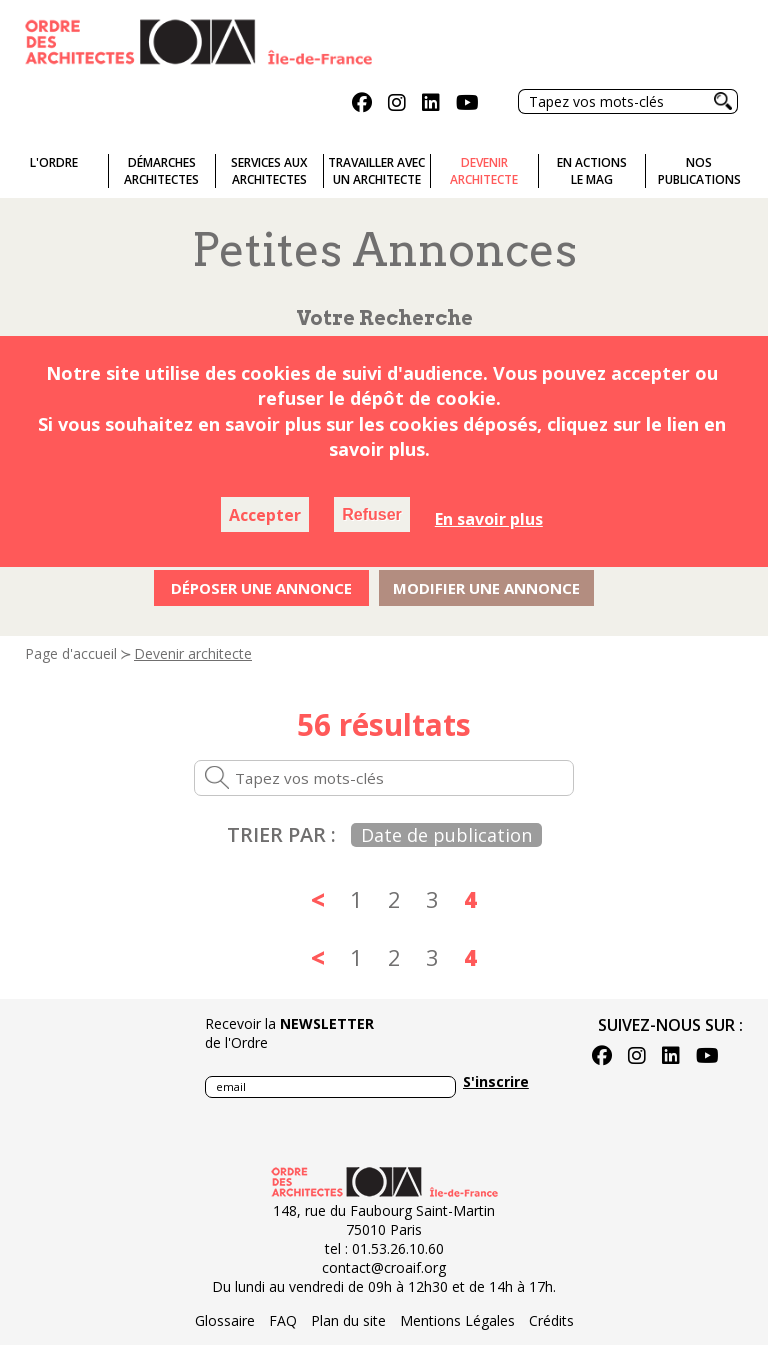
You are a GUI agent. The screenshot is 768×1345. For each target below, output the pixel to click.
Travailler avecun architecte (376, 171)
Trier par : (281, 834)
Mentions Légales (457, 1320)
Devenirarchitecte (484, 171)
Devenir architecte (193, 653)
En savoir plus (489, 519)
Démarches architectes (161, 171)
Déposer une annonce (261, 588)
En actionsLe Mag (592, 171)
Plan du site (348, 1320)
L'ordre (54, 162)
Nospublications (699, 171)
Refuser (372, 514)
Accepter (265, 515)
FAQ (283, 1320)
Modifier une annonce (486, 588)
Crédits (551, 1320)
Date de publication (446, 835)
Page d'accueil (71, 653)
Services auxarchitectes (269, 171)
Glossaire (225, 1320)
